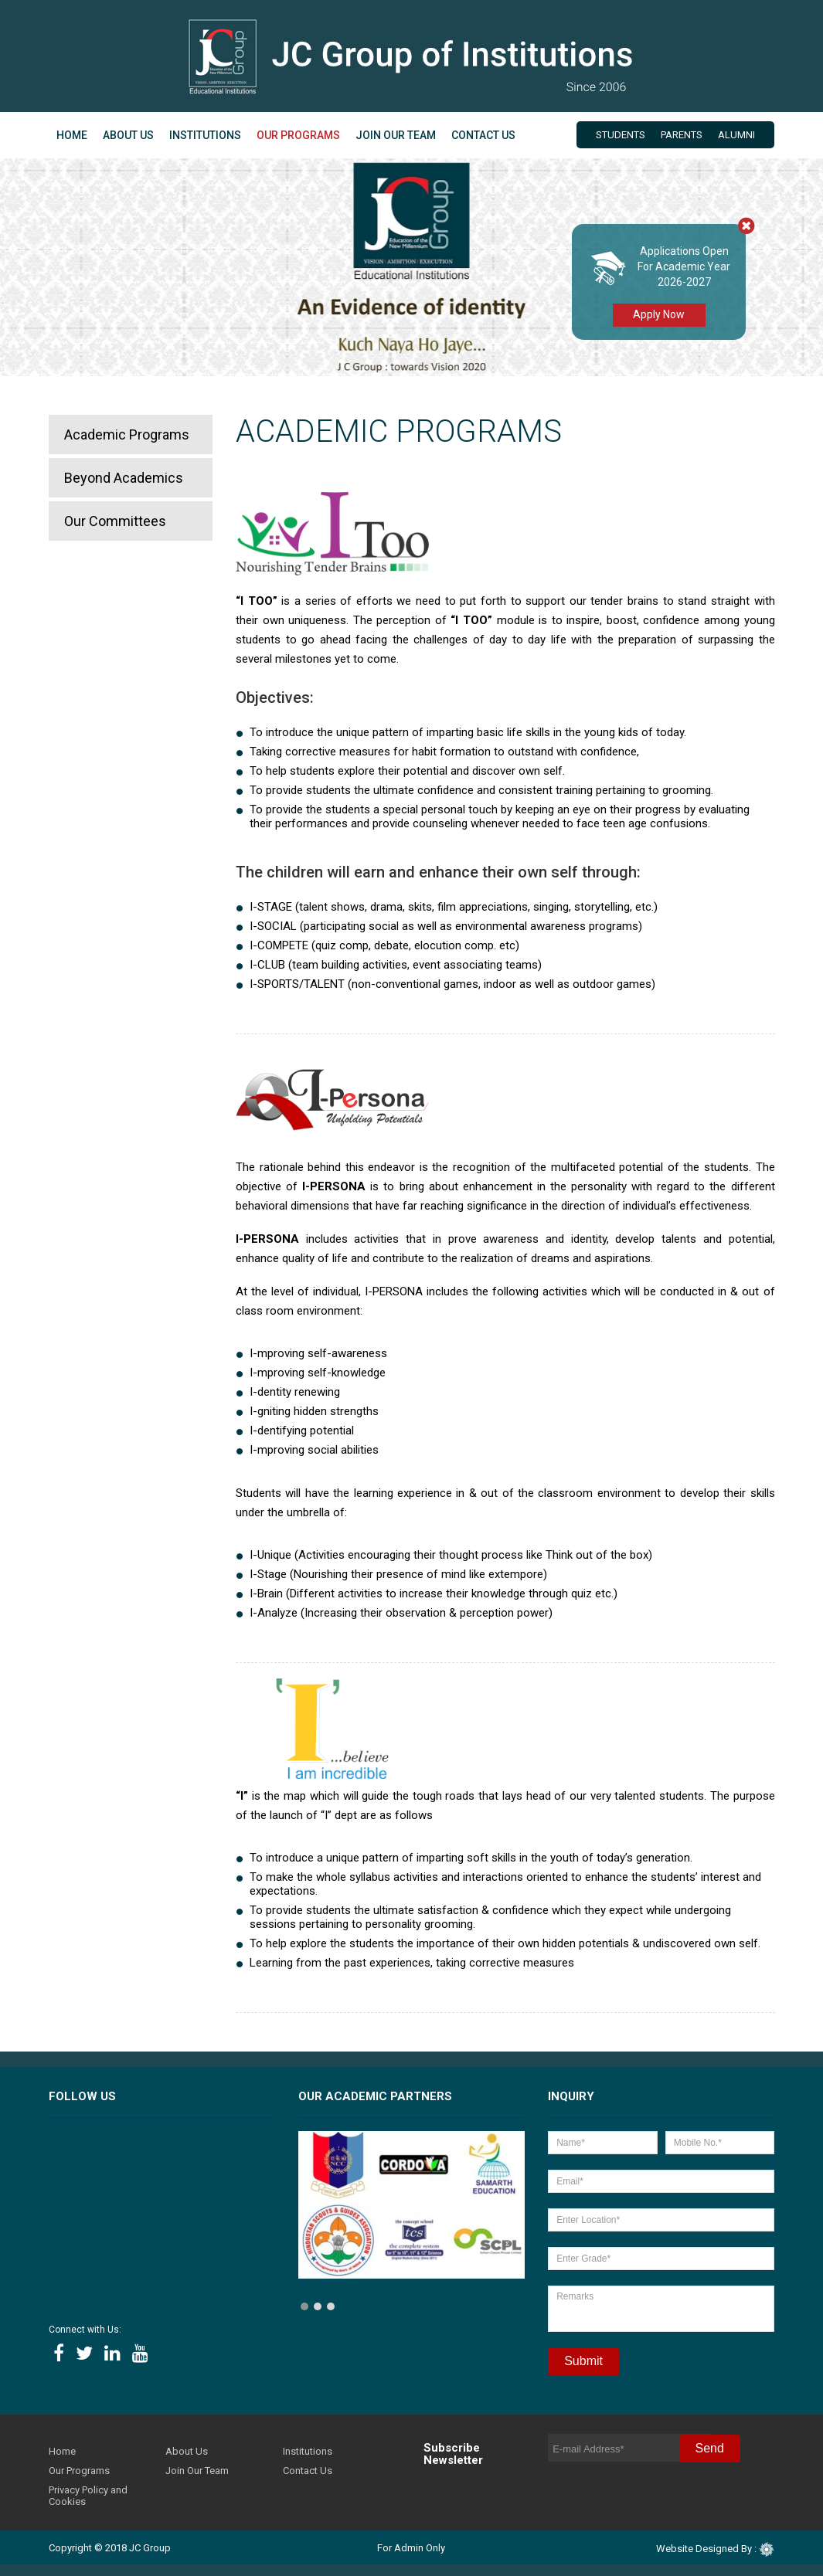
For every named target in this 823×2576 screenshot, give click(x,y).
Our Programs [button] (298, 135)
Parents (681, 135)
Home (71, 135)
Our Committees (115, 521)
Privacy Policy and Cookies (88, 2495)
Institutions (205, 135)
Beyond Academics (123, 478)
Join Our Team (395, 135)
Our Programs (79, 2470)
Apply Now (659, 314)
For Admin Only (411, 2548)
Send (709, 2448)
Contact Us (483, 135)
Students (620, 135)
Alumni (736, 135)
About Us (186, 2451)
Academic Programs (126, 434)
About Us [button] (128, 135)
